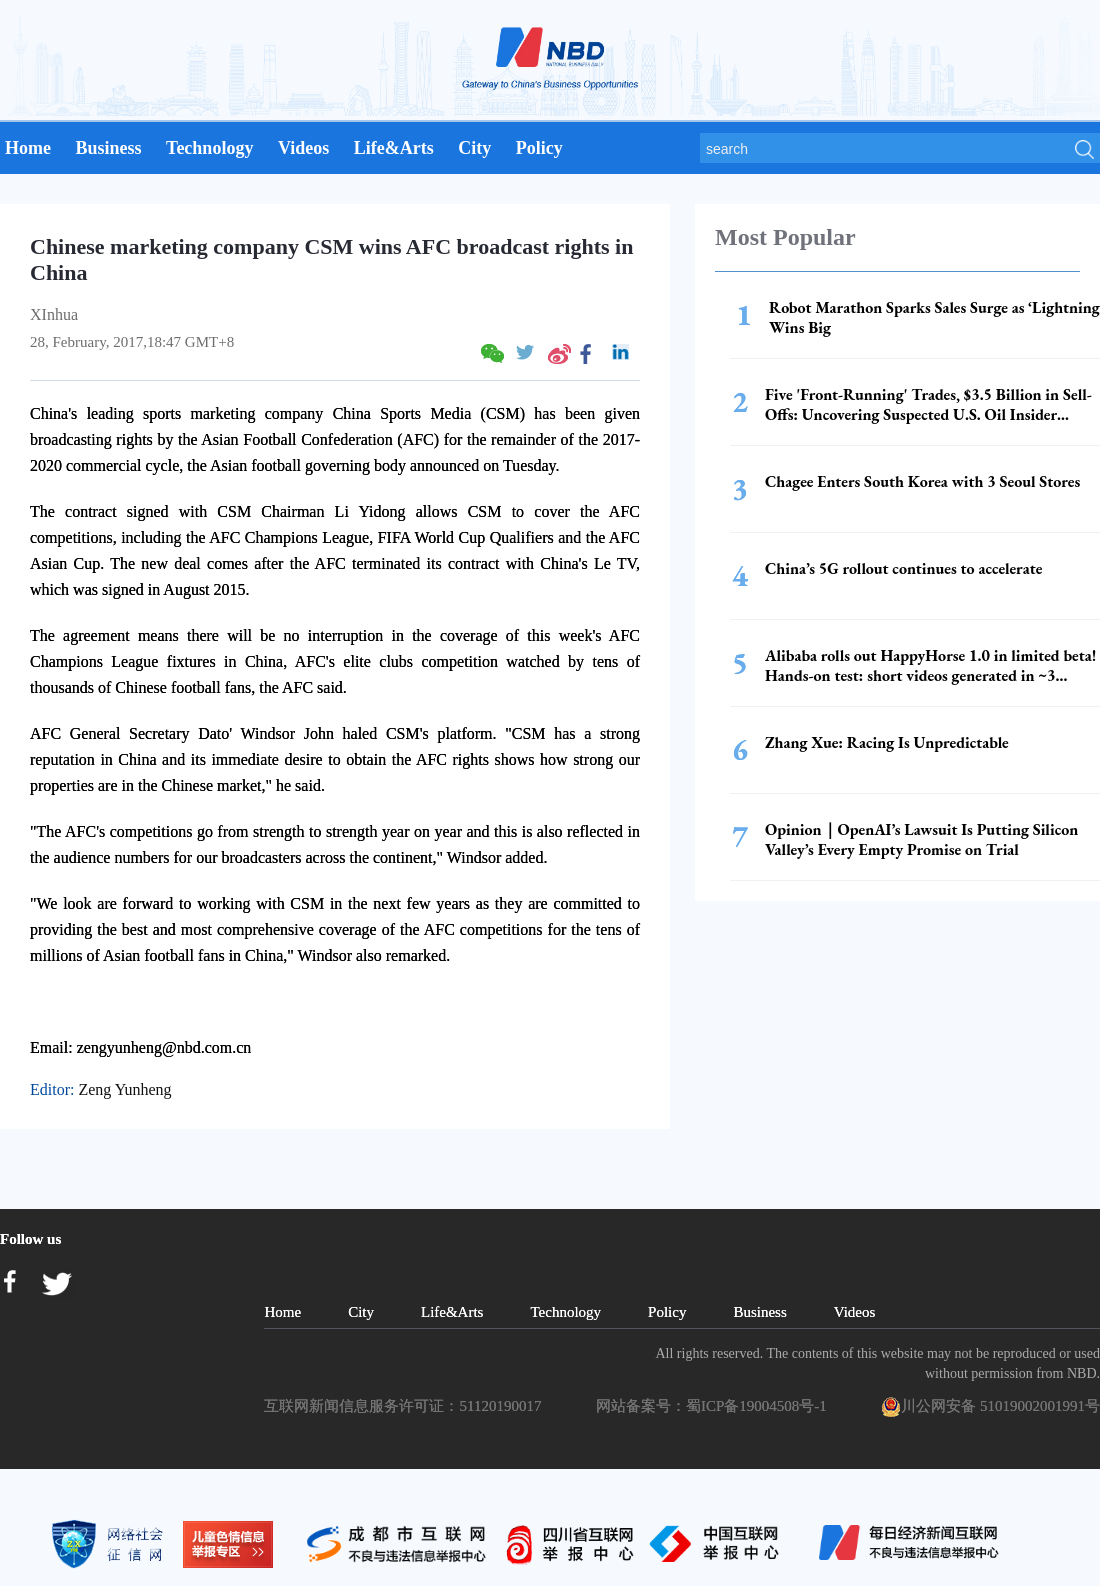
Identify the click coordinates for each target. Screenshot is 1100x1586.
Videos (303, 148)
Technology (209, 148)
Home (28, 148)
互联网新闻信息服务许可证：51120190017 (406, 1406)
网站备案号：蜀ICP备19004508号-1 (715, 1406)
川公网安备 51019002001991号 (990, 1407)
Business (108, 148)
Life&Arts (394, 148)
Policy (539, 148)
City (474, 148)
